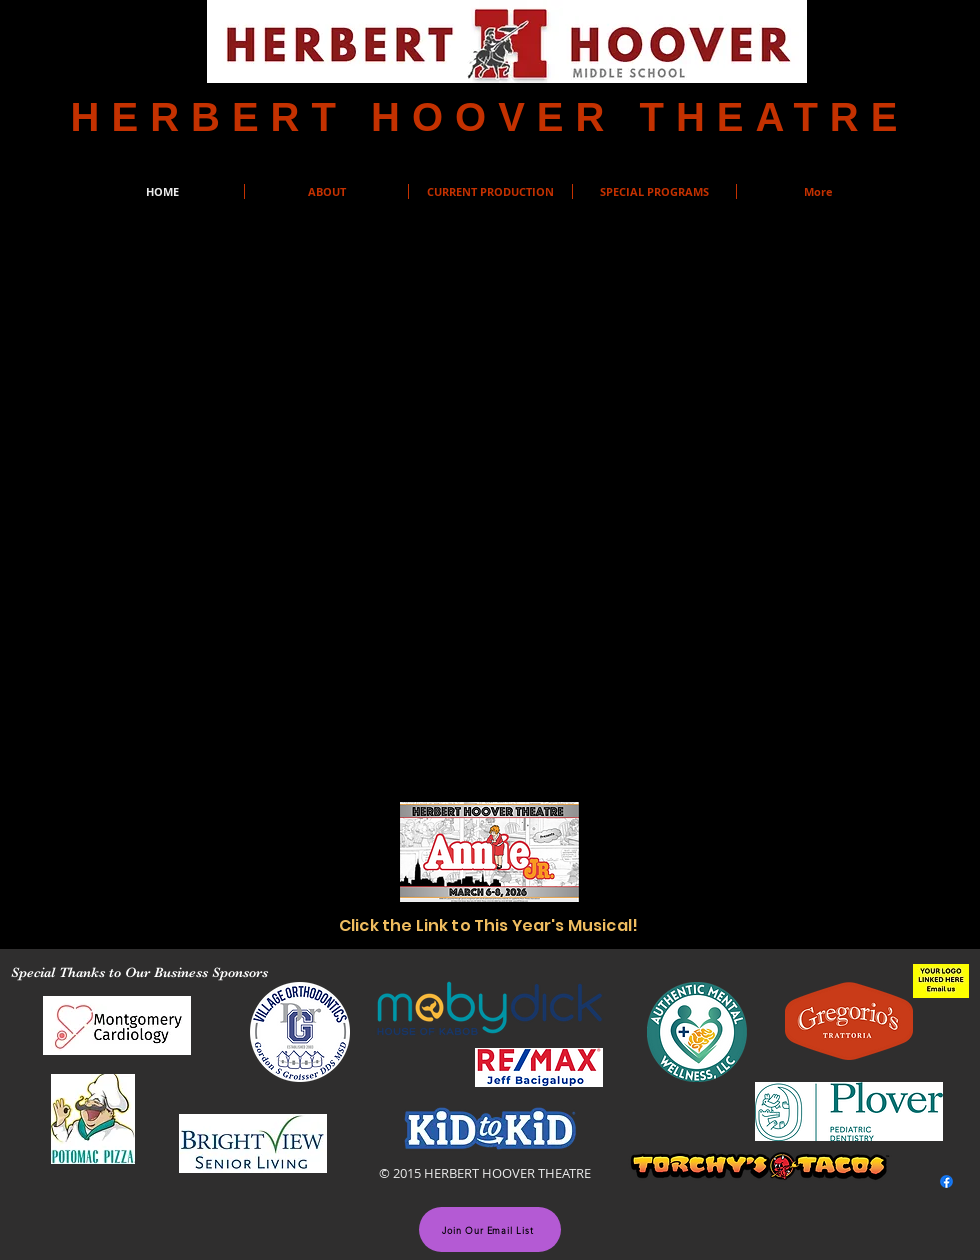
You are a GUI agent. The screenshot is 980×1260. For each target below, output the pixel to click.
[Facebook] (946, 1181)
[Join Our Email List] (490, 1229)
